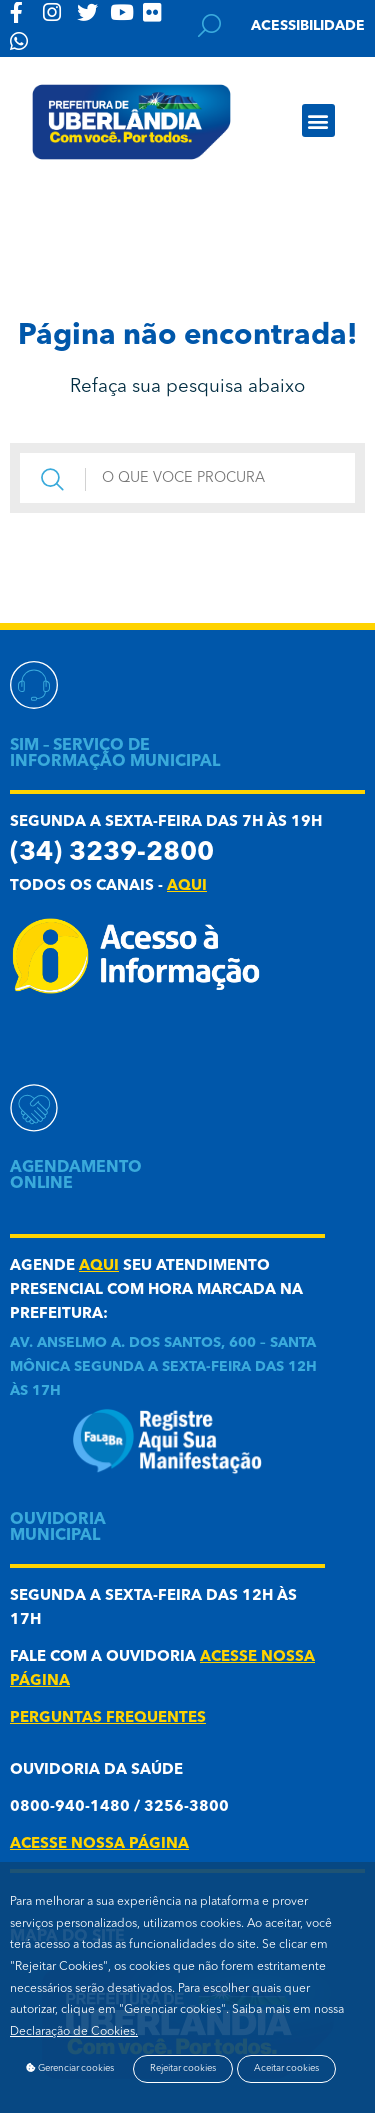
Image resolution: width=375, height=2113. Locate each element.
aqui (187, 886)
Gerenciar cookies (70, 2068)
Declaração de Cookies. (74, 2032)
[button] (318, 120)
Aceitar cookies (286, 2068)
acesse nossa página (99, 1844)
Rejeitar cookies (183, 2068)
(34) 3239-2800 (112, 853)
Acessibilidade (308, 26)
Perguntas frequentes (108, 1718)
